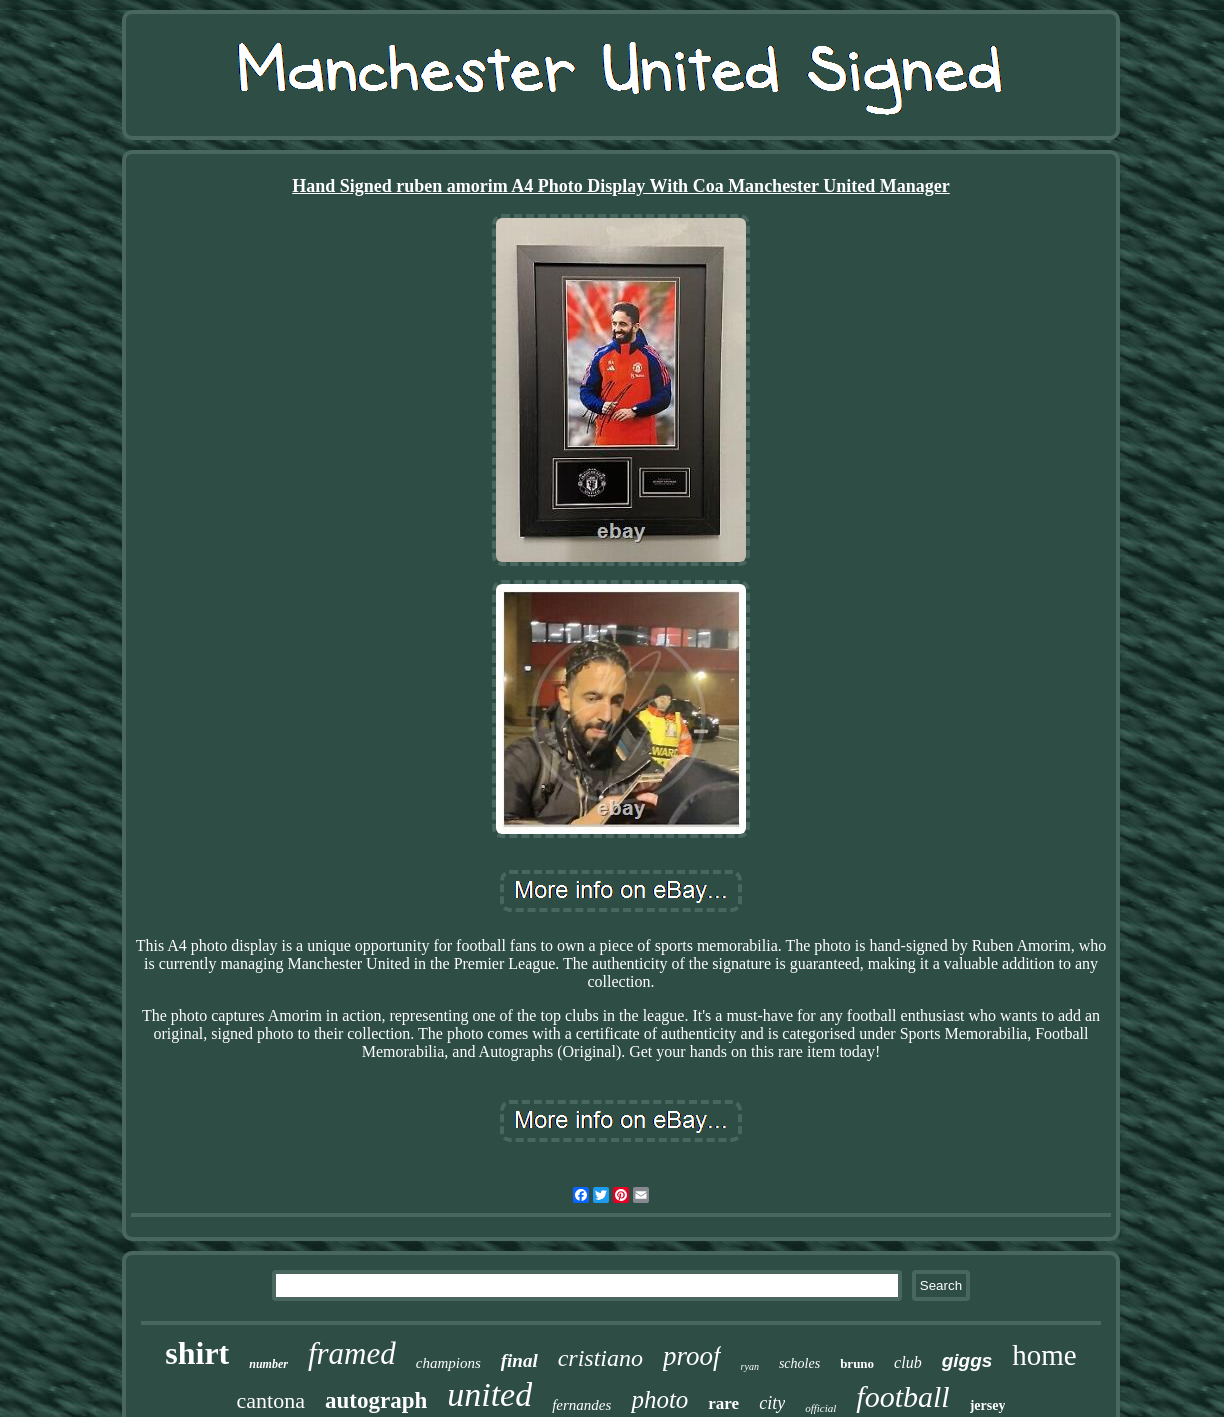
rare (723, 1403)
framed (352, 1353)
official (820, 1408)
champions (448, 1363)
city (772, 1403)
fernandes (581, 1405)
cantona (271, 1400)
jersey (988, 1405)
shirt (197, 1353)
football (902, 1396)
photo (659, 1399)
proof (692, 1356)
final (519, 1360)
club (908, 1362)
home (1044, 1355)
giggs (967, 1360)
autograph (376, 1400)
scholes (799, 1363)
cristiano (600, 1358)
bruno (857, 1363)
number (268, 1364)
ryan (750, 1366)
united (489, 1394)
